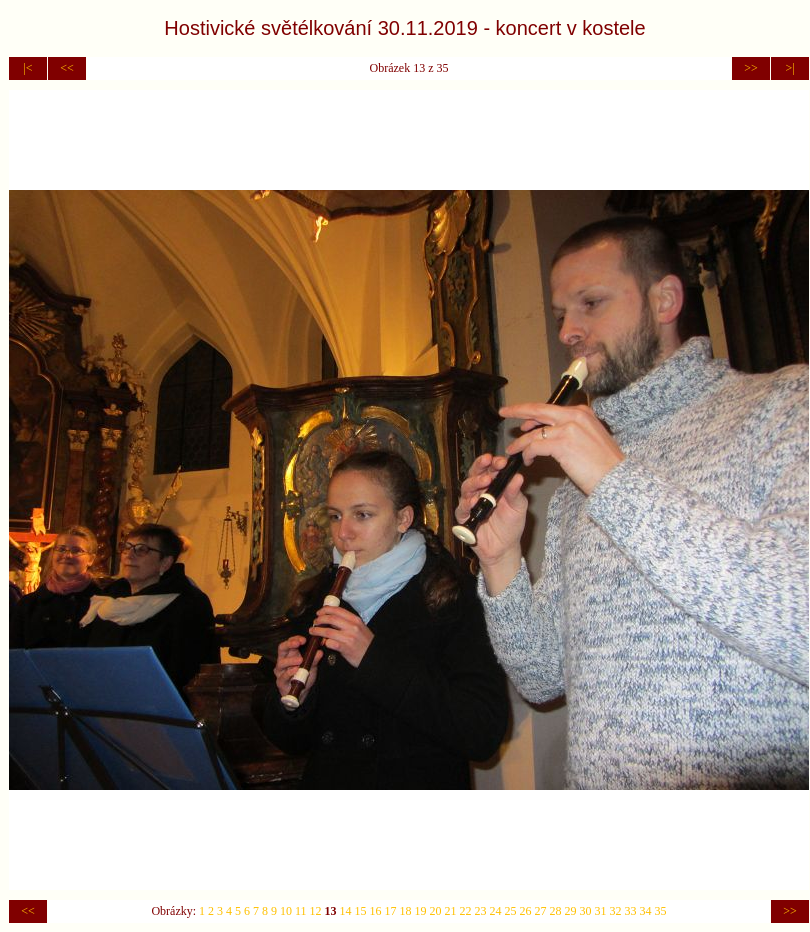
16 (376, 911)
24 (496, 911)
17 (391, 911)
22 (466, 911)
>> (751, 68)
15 (361, 911)
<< (67, 68)
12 (316, 911)
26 (526, 911)
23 (481, 911)
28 (556, 911)
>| (789, 68)
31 (601, 911)
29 (571, 911)
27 (541, 911)
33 (631, 911)
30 (586, 911)
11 (301, 911)
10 (286, 911)
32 (616, 911)
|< (27, 68)
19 (421, 911)
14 (346, 911)
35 (661, 911)
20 (436, 911)
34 (646, 911)
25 (511, 911)
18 (406, 911)
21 (451, 911)
